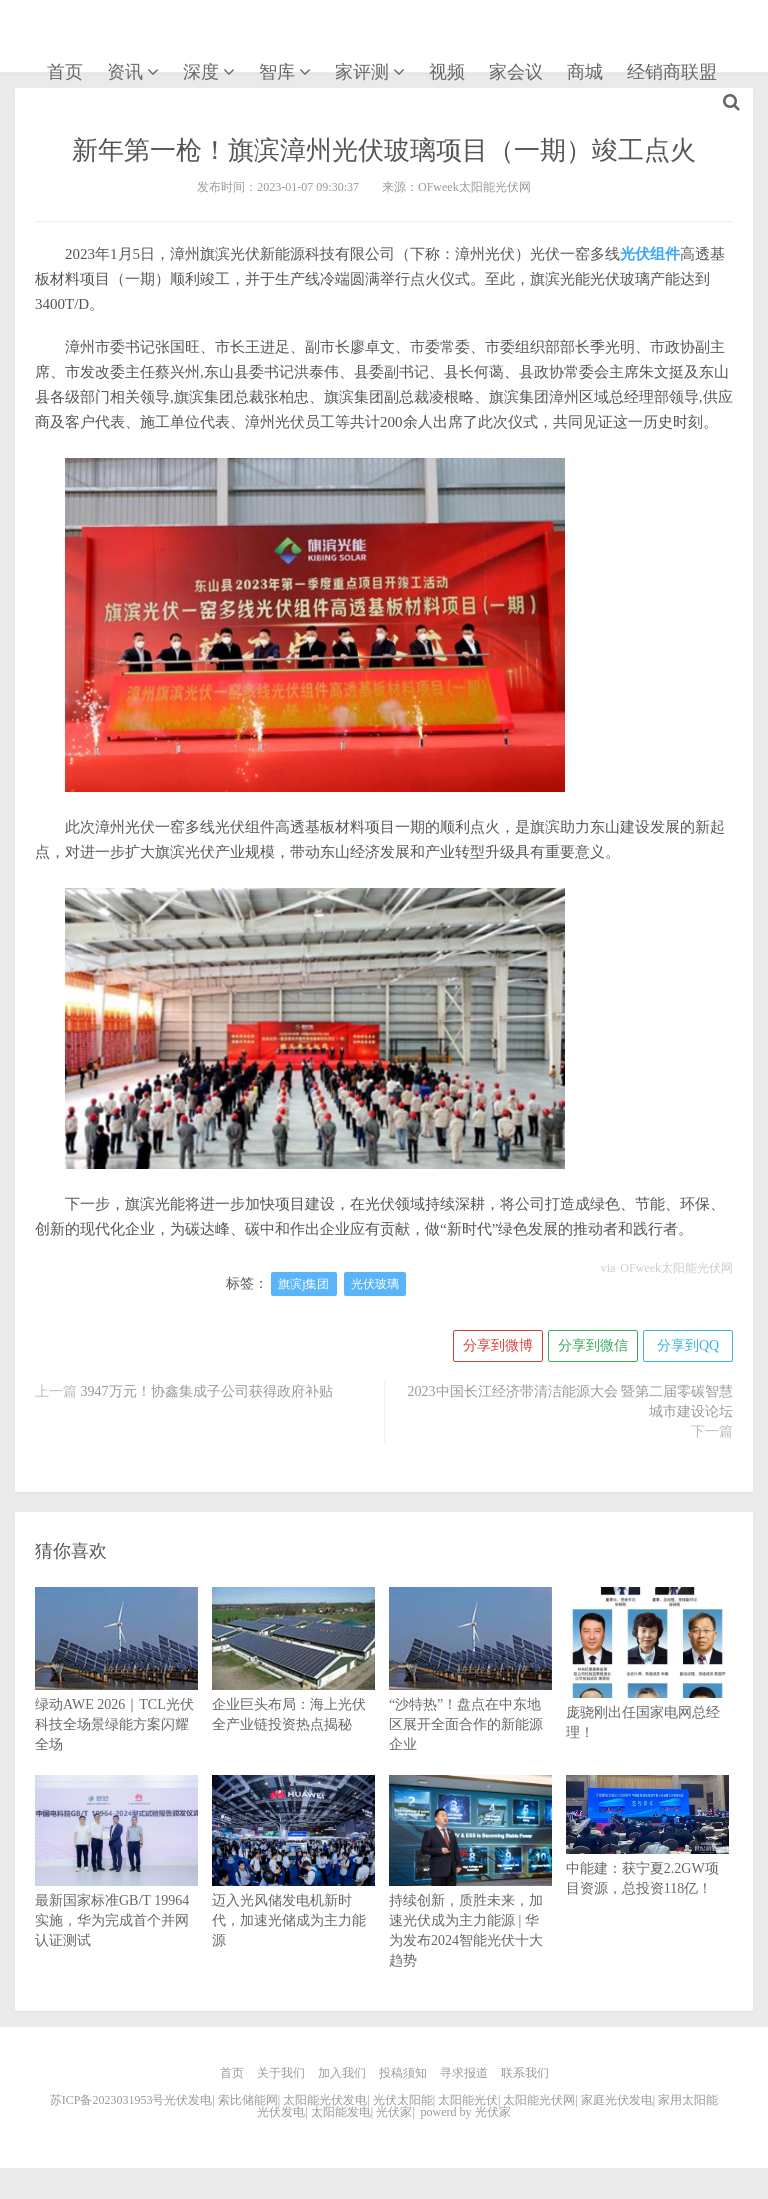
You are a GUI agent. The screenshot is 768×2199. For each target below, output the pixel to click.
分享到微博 (498, 1345)
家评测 (362, 72)
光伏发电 (188, 2100)
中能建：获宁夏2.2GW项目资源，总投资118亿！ (647, 1852)
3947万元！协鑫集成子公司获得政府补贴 (207, 1391)
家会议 (516, 72)
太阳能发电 (341, 2112)
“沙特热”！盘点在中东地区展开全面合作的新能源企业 (470, 1692)
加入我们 (342, 2073)
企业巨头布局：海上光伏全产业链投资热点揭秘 (293, 1682)
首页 (65, 72)
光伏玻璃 (375, 1284)
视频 (447, 72)
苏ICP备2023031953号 (107, 2100)
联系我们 (525, 2073)
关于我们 (281, 2073)
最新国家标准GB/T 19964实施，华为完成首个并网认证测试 (116, 1886)
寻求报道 (464, 2073)
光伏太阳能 (403, 2100)
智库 (277, 72)
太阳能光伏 (468, 2100)
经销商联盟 (672, 72)
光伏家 (73, 38)
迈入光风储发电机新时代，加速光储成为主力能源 (293, 1886)
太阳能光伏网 (539, 2100)
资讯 (125, 72)
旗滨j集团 (303, 1284)
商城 (585, 72)
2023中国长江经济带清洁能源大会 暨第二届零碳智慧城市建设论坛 (571, 1401)
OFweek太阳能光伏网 (676, 1268)
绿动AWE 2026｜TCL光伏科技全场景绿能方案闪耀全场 (116, 1692)
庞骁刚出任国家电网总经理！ (647, 1688)
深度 (201, 72)
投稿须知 (403, 2073)
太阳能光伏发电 (325, 2100)
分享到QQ (688, 1345)
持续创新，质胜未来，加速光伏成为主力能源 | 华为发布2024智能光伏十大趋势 (470, 1896)
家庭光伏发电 (617, 2100)
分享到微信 (593, 1345)
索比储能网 (248, 2100)
